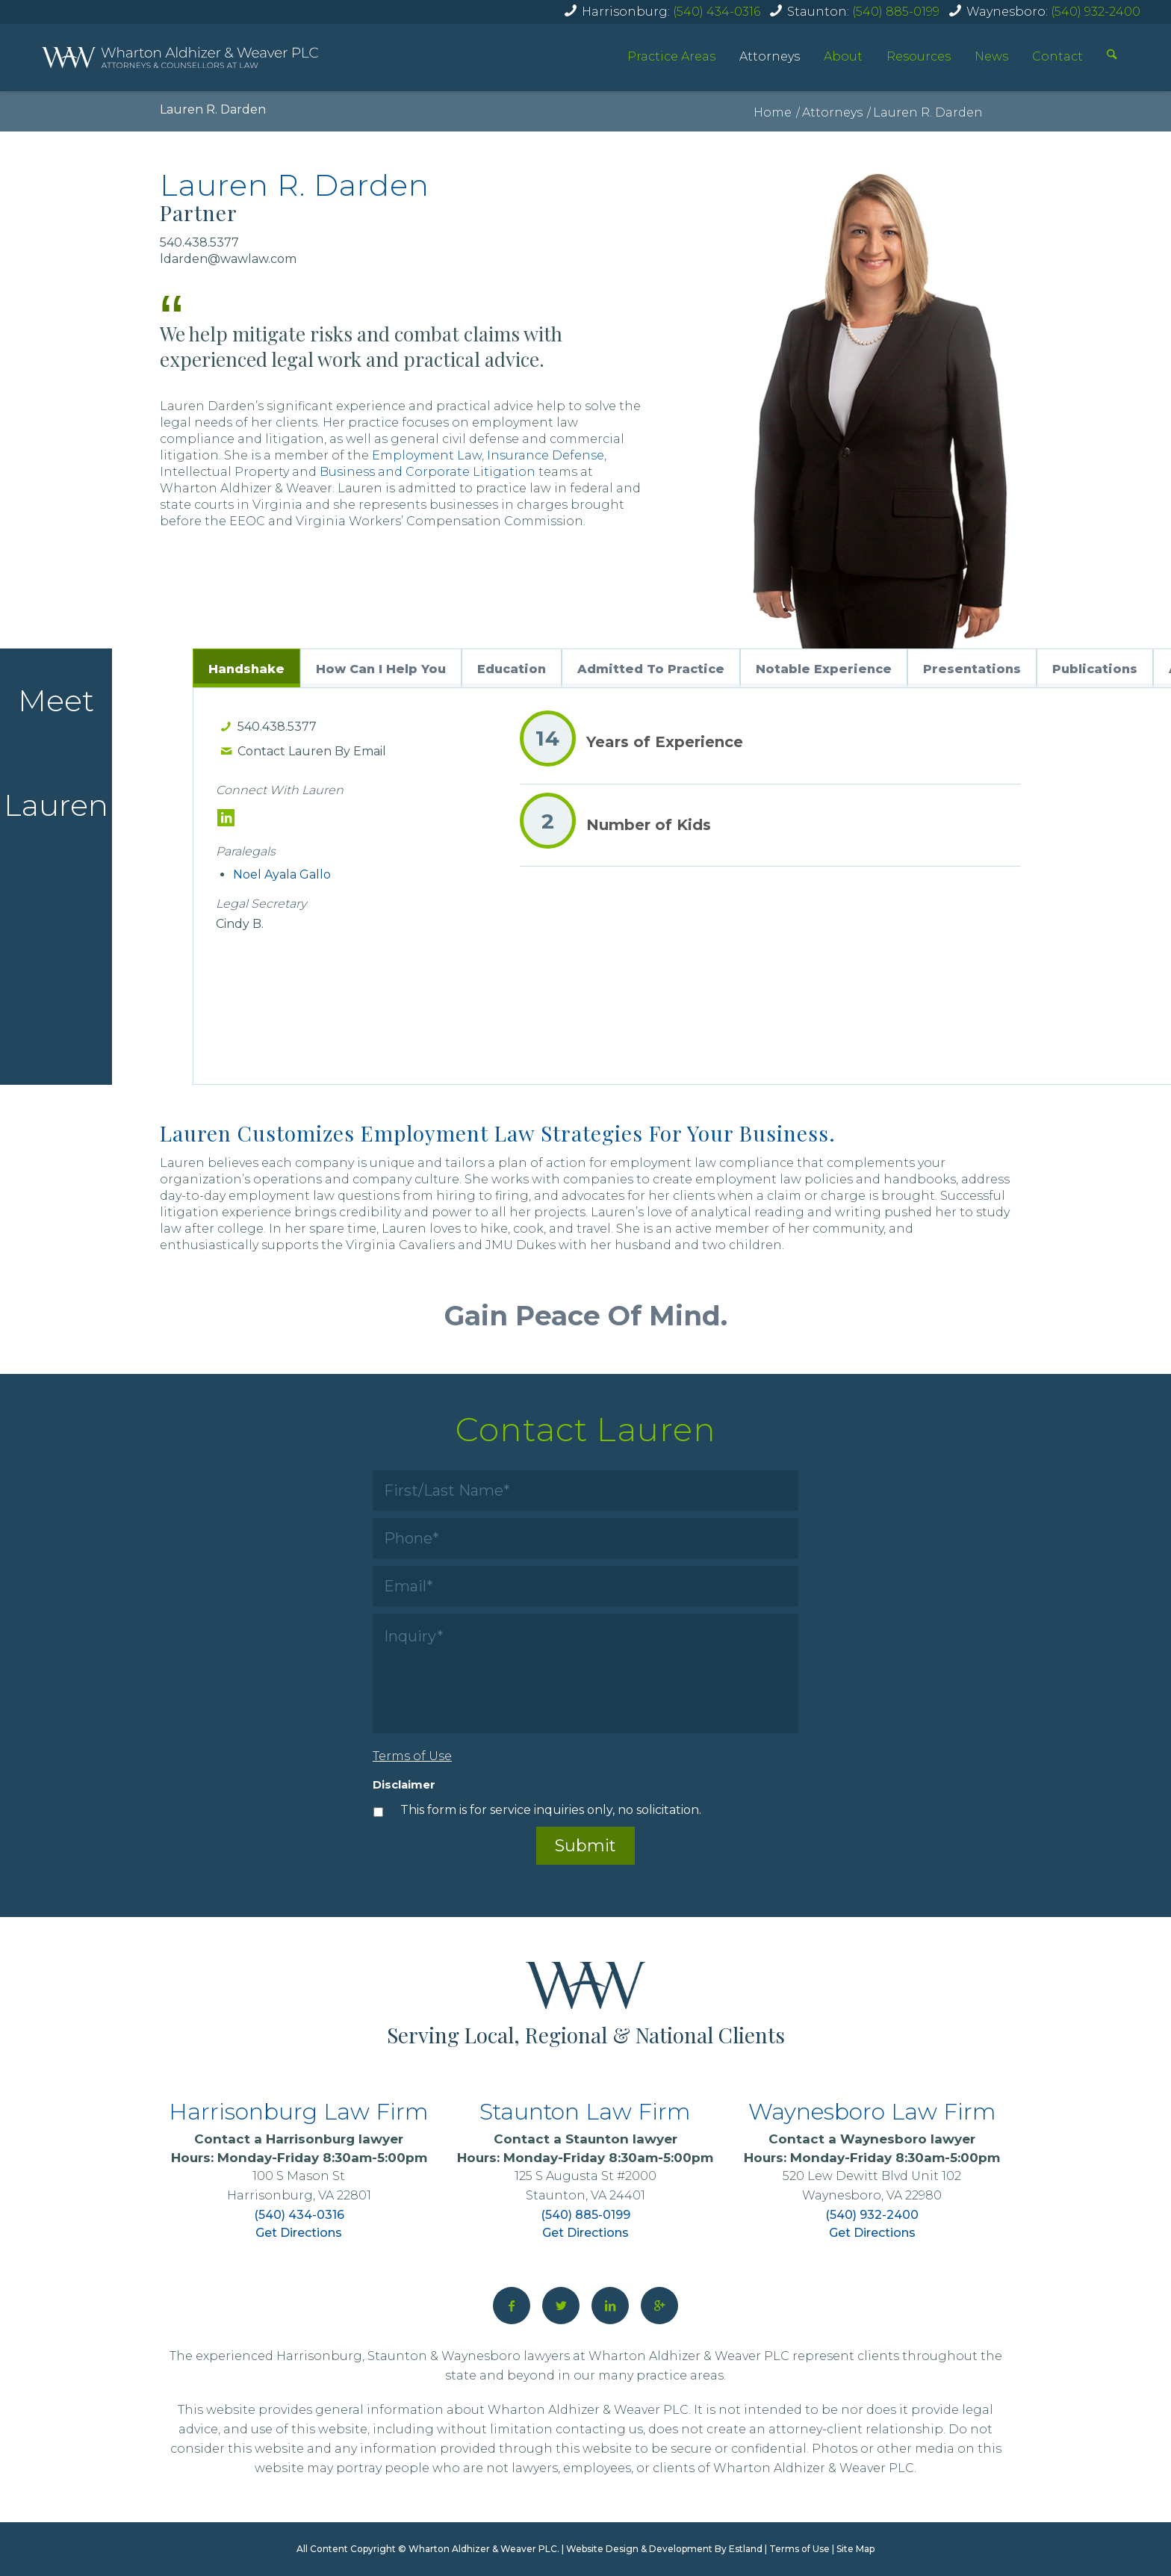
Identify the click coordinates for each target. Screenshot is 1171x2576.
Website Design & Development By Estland (664, 2548)
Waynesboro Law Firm (872, 2111)
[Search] (1111, 56)
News (991, 56)
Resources (918, 56)
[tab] (246, 668)
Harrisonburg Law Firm (299, 2111)
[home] (180, 57)
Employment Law (427, 455)
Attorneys (769, 56)
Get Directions (298, 2233)
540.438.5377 (277, 726)
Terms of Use (799, 2548)
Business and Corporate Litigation (427, 472)
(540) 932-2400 (1095, 11)
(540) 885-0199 (895, 11)
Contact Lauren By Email (311, 751)
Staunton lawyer (621, 2138)
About (843, 56)
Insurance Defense (545, 455)
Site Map (855, 2548)
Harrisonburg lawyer (334, 2138)
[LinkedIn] (225, 817)
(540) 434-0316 (716, 11)
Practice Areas (671, 56)
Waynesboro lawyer (907, 2138)
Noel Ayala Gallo (282, 874)
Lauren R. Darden (213, 109)
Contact (1057, 56)
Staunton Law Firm (585, 2111)
